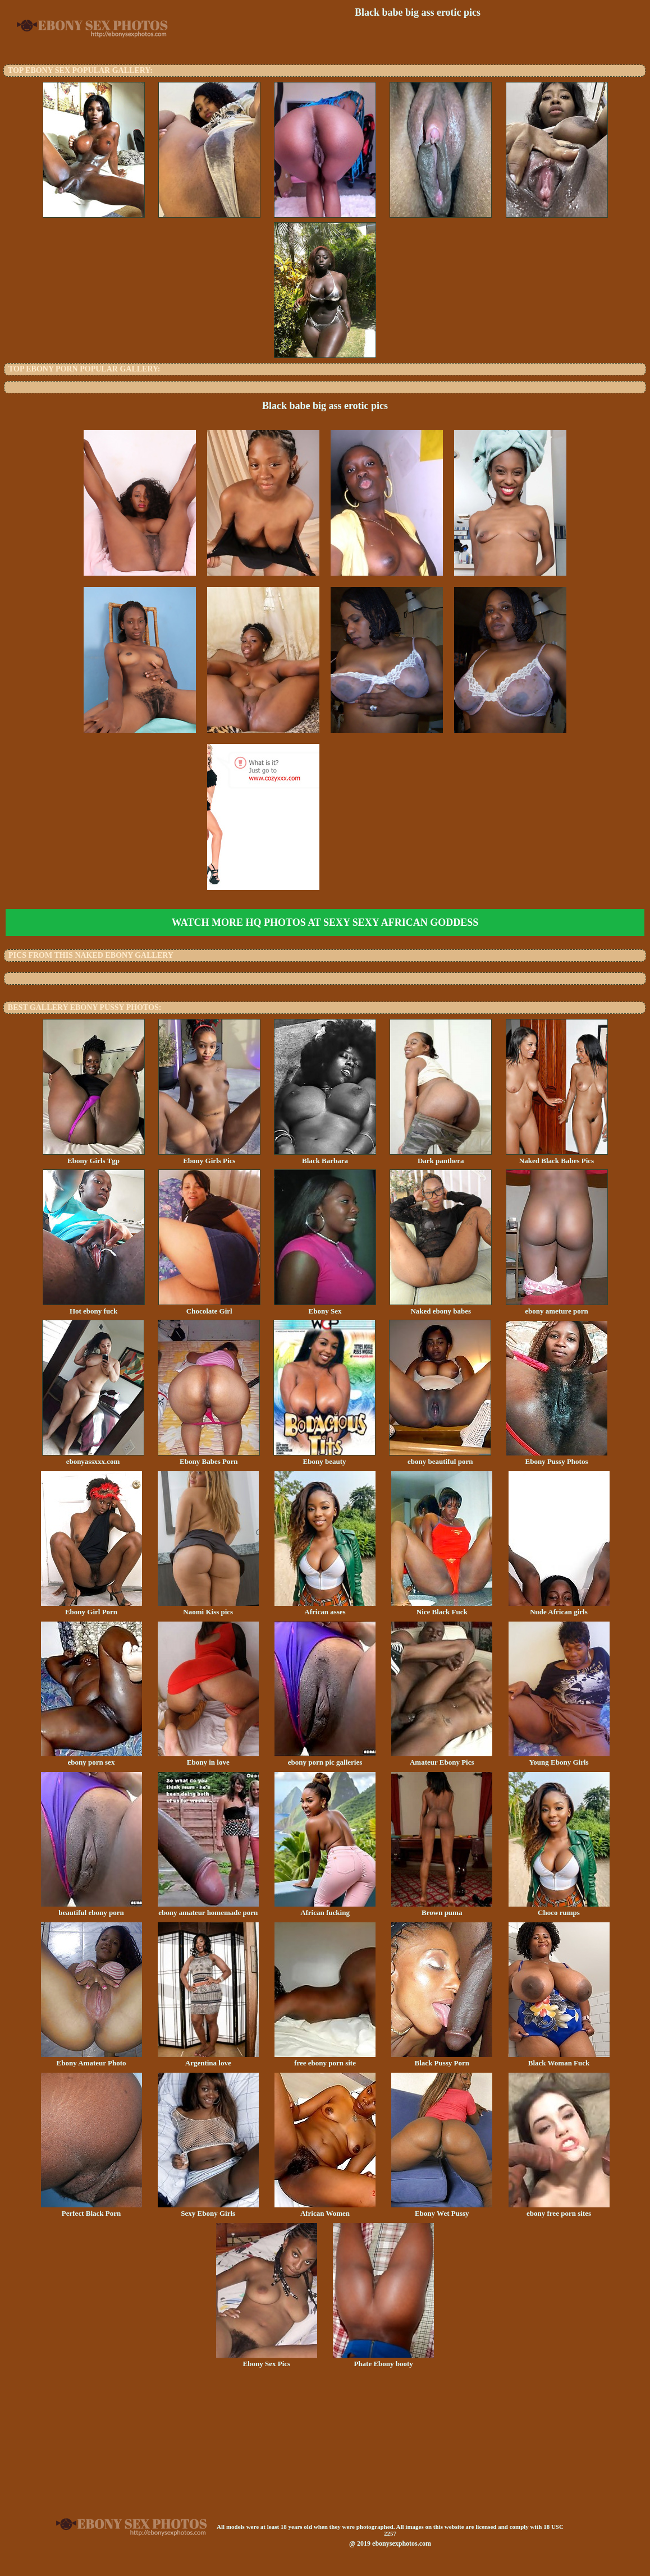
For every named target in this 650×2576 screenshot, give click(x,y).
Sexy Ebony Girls (208, 2209)
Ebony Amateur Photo (91, 2059)
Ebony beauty (324, 1458)
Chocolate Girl (209, 1307)
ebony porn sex (91, 1758)
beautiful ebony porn (91, 1909)
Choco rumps (559, 1909)
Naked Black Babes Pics (557, 1157)
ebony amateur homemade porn (208, 1909)
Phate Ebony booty (383, 2360)
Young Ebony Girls (559, 1758)
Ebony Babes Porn (209, 1458)
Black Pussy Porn (441, 2059)
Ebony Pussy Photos (556, 1458)
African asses (325, 1608)
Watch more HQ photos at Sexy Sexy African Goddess (325, 922)
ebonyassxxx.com (93, 1458)
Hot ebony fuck (94, 1307)
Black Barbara (325, 1157)
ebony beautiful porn (440, 1458)
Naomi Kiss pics (208, 1608)
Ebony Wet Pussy (441, 2209)
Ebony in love (208, 1758)
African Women (325, 2209)
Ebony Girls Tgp (94, 1157)
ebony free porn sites (559, 2209)
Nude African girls (559, 1608)
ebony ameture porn (557, 1307)
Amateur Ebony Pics (441, 1758)
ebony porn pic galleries (325, 1758)
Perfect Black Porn (91, 2209)
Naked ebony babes (441, 1307)
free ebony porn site (325, 2059)
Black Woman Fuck (559, 2059)
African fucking (325, 1909)
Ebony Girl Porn (91, 1608)
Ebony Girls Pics (209, 1157)
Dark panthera (441, 1157)
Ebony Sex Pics (266, 2360)
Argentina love (208, 2059)
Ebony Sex (325, 1307)
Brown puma (441, 1909)
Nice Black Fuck (441, 1608)
